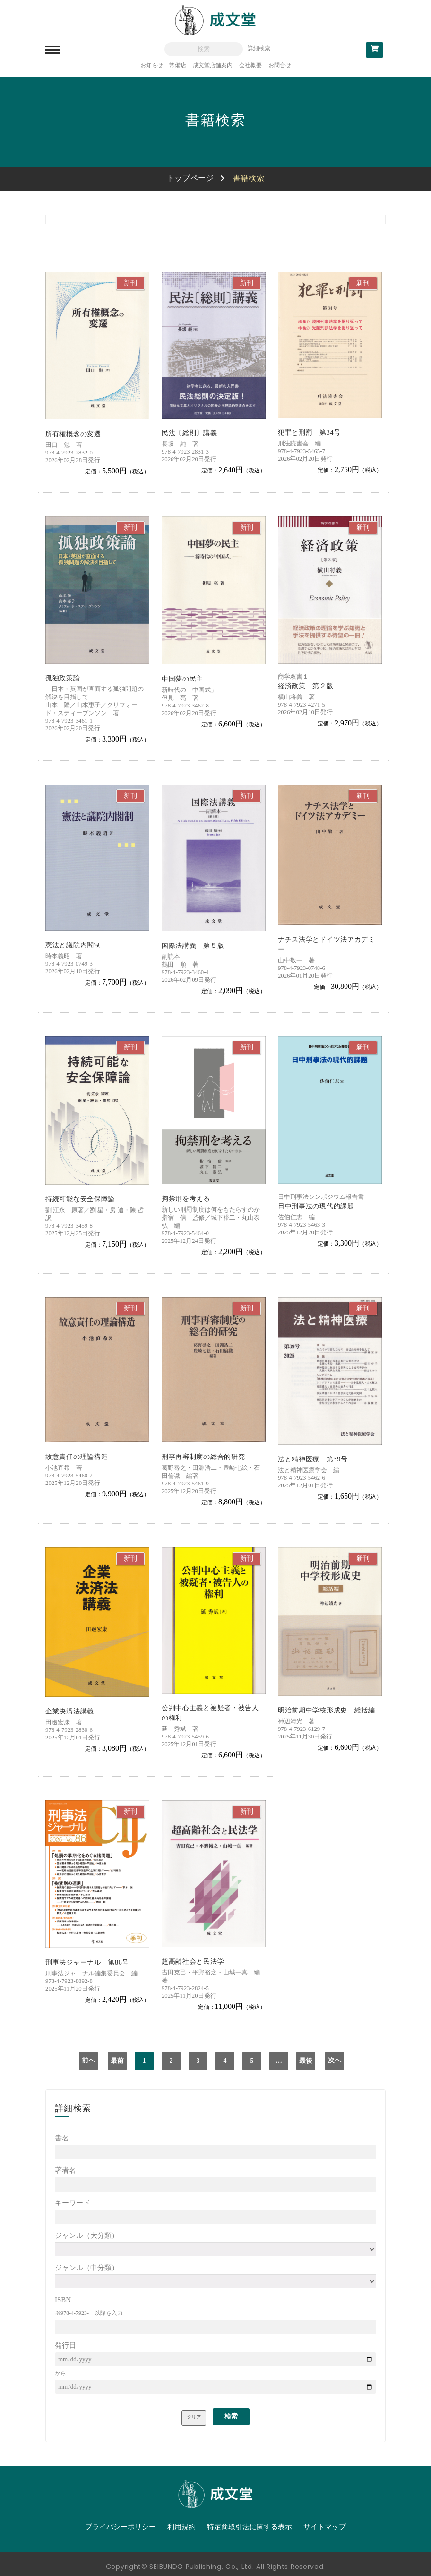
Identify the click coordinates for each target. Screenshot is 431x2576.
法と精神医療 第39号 (313, 1459)
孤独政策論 (62, 677)
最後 (305, 2060)
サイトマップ (324, 2527)
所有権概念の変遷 (73, 433)
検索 (231, 2416)
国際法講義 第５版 (193, 945)
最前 (117, 2060)
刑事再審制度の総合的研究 (203, 1456)
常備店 (177, 65)
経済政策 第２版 (306, 686)
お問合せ (279, 65)
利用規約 (181, 2527)
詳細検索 (259, 48)
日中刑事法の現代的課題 (316, 1206)
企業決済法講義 (69, 1711)
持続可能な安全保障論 (80, 1199)
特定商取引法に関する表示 (249, 2527)
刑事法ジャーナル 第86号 (87, 1962)
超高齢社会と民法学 (193, 1961)
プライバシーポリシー (120, 2527)
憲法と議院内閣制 (73, 945)
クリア (194, 2416)
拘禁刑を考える (186, 1198)
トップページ (190, 178)
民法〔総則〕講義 (189, 433)
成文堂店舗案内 (213, 65)
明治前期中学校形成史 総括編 (326, 1710)
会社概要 (250, 65)
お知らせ (151, 65)
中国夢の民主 (182, 678)
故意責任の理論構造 (76, 1456)
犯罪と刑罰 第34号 (309, 432)
